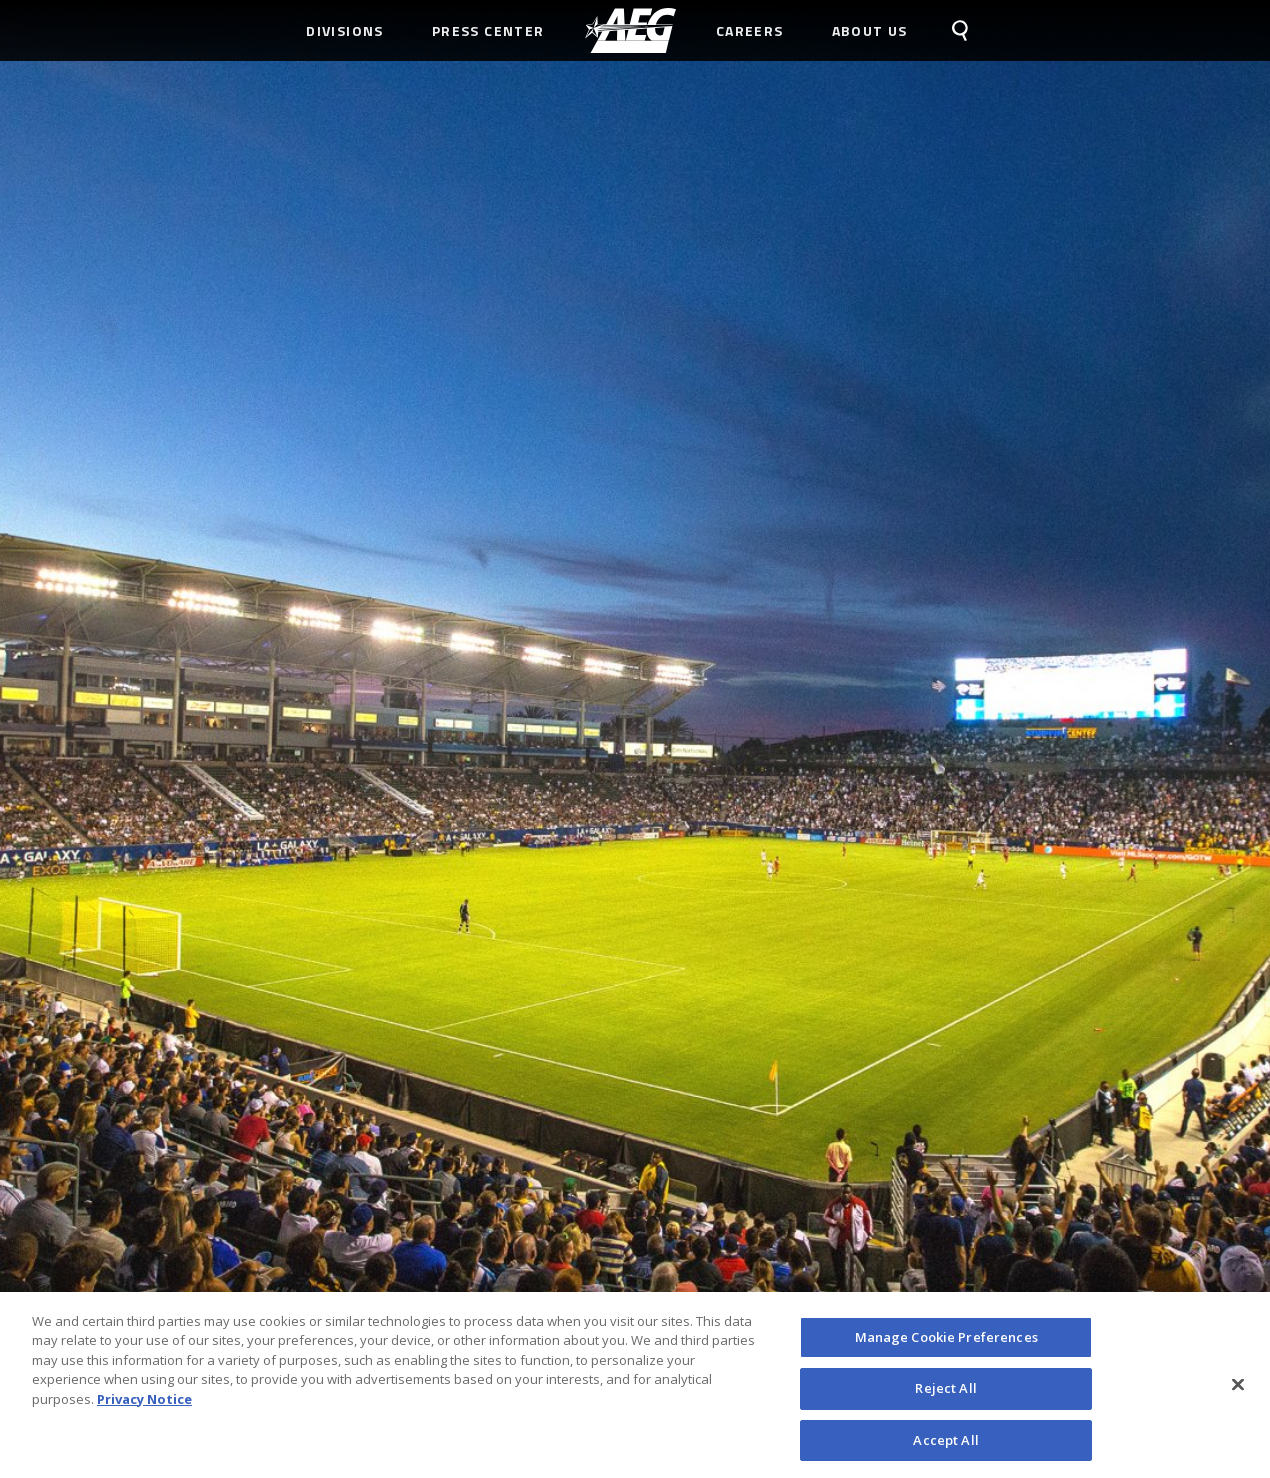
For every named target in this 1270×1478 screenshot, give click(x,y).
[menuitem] (630, 30)
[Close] (1238, 1389)
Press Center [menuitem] (488, 30)
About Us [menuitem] (870, 30)
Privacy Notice (144, 1403)
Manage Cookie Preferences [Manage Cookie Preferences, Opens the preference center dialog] (946, 1341)
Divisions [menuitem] (345, 30)
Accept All (945, 1445)
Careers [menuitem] (750, 30)
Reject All (945, 1393)
